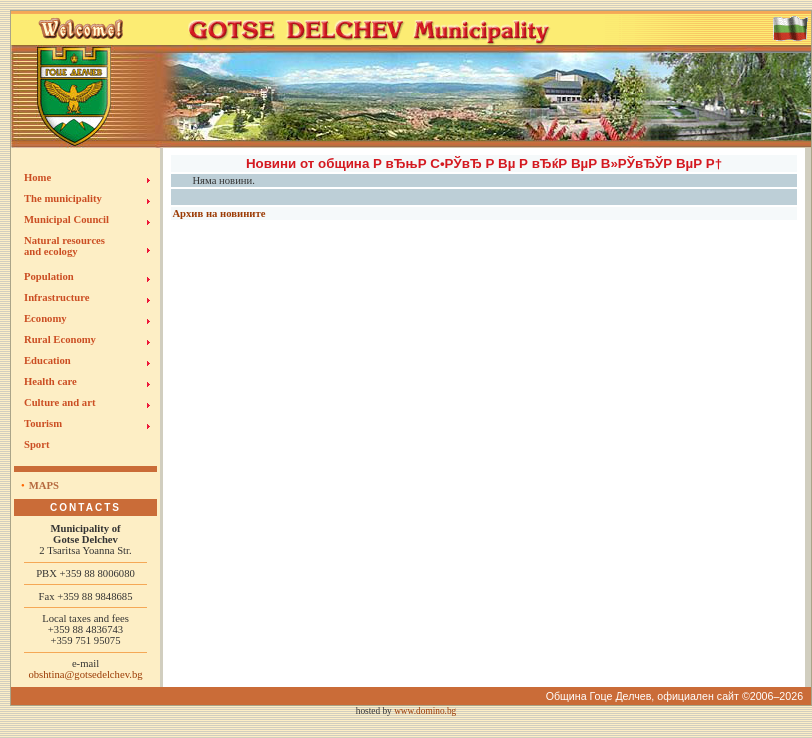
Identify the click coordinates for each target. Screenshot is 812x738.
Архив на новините (218, 213)
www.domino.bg (425, 711)
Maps (44, 485)
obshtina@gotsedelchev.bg (85, 674)
